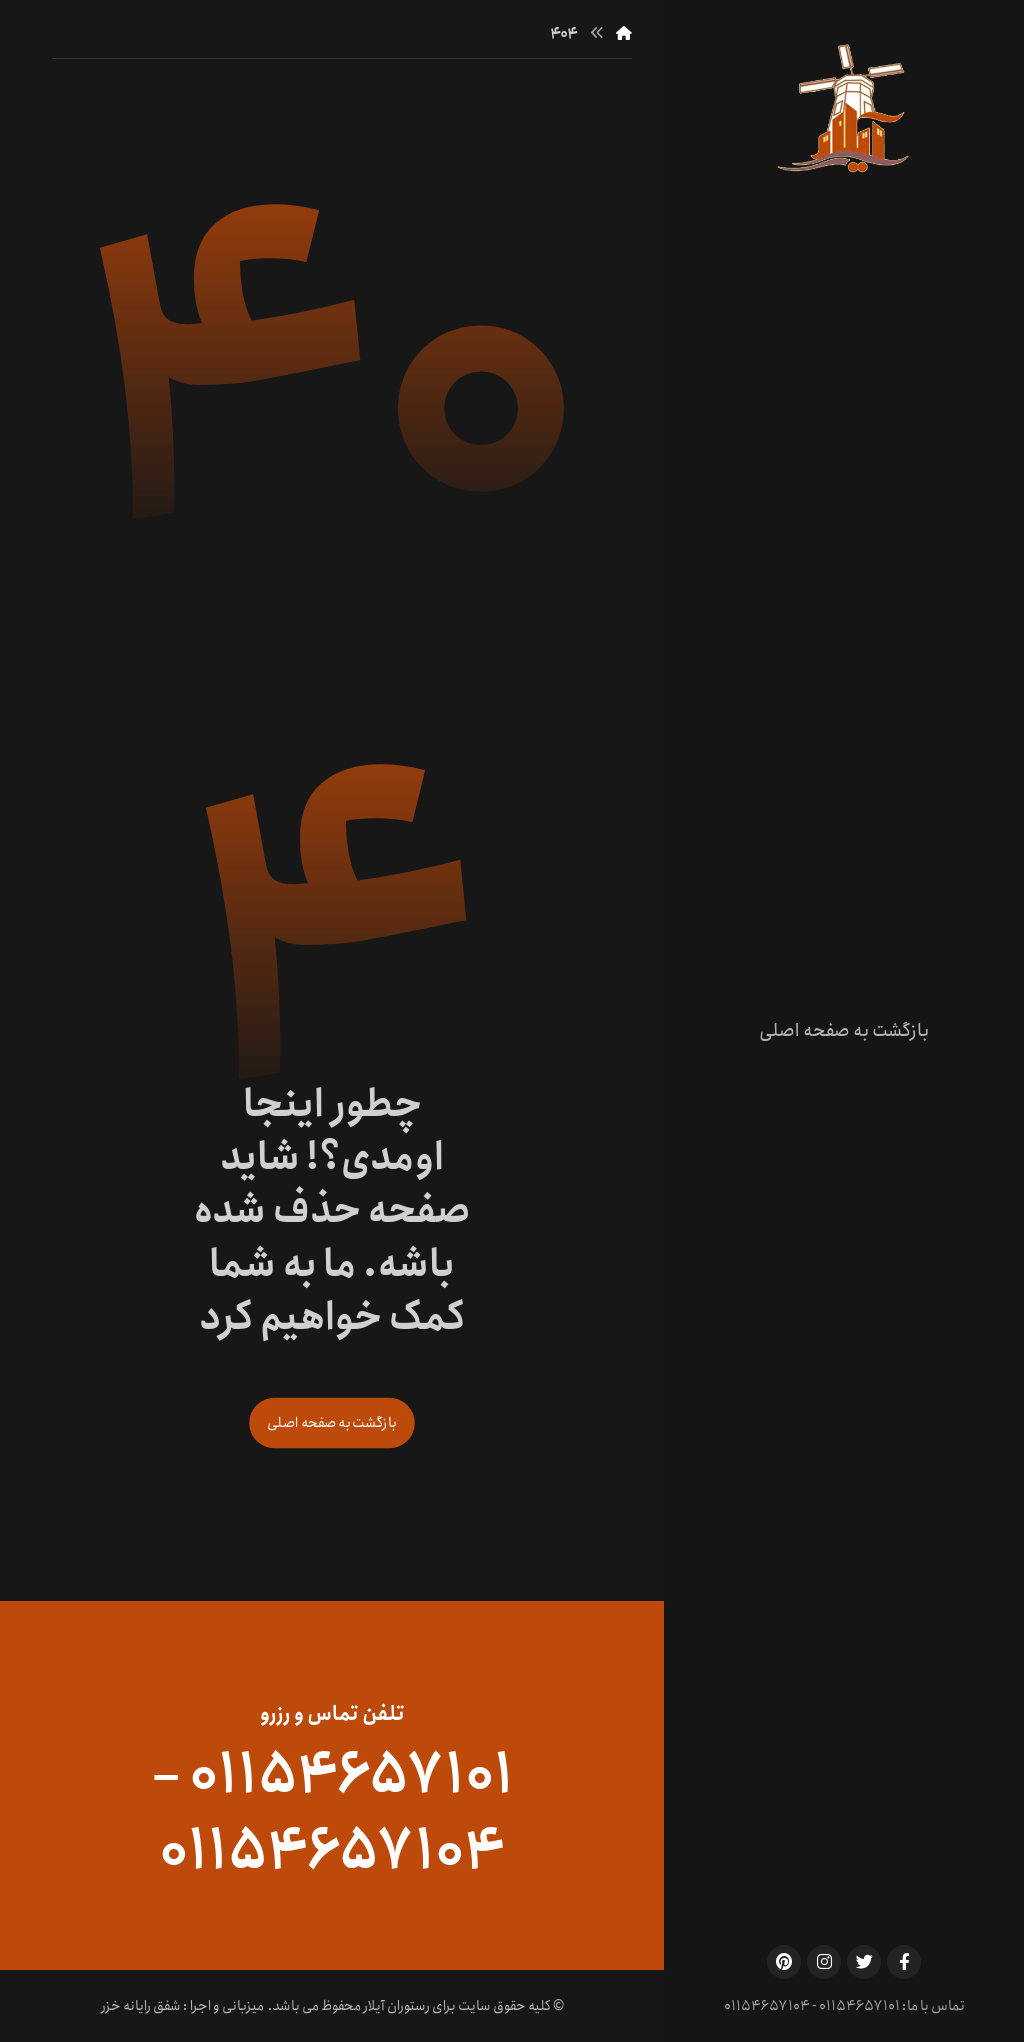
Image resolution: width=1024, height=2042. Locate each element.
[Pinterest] (784, 1962)
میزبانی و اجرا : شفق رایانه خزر (182, 2006)
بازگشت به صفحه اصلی (332, 1422)
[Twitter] (864, 1962)
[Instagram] (824, 1962)
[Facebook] (904, 1962)
